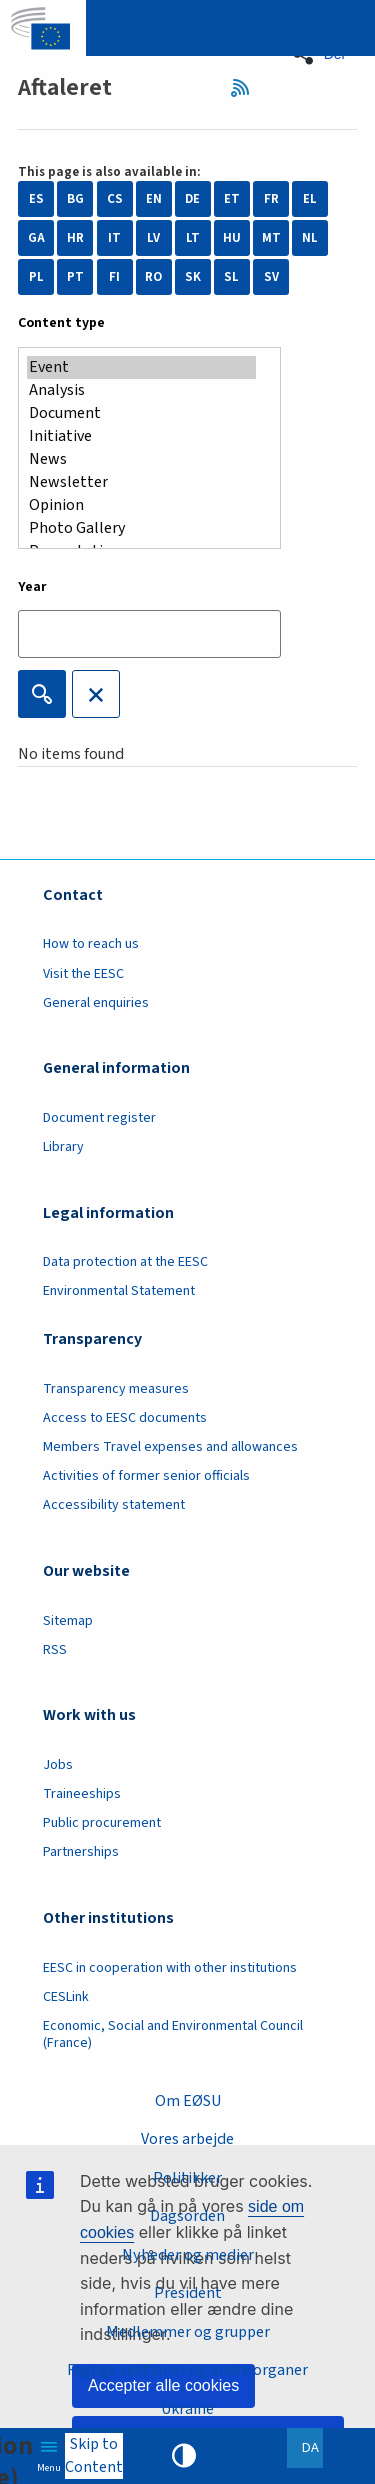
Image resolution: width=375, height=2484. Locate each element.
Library (63, 1147)
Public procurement (102, 1823)
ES (36, 199)
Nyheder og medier (188, 2255)
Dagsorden (187, 2216)
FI (114, 277)
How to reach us (91, 944)
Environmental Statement (119, 1291)
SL (231, 277)
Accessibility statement (114, 1505)
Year (32, 587)
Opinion (141, 505)
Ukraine (187, 2409)
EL (310, 199)
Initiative (141, 436)
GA (36, 238)
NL (310, 238)
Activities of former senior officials (146, 1476)
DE (192, 199)
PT (75, 277)
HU (232, 238)
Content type (61, 323)
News (141, 459)
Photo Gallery (141, 528)
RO (153, 277)
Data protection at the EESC (125, 1262)
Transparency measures (116, 1389)
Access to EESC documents (125, 1418)
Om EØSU (188, 2101)
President (188, 2293)
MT (271, 238)
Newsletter (141, 482)
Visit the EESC (83, 974)
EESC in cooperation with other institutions (170, 1968)
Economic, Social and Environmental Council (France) (173, 2034)
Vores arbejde (187, 2139)
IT (114, 238)
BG (75, 199)
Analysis (141, 390)
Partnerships (81, 1852)
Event (141, 367)
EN (154, 199)
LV (153, 238)
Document (141, 413)
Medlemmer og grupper (188, 2332)
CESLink (66, 1997)
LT (193, 238)
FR (271, 199)
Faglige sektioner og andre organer (187, 2370)
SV (271, 277)
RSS (246, 88)
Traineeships (82, 1794)
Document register (99, 1118)
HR (75, 238)
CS (115, 199)
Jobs (58, 1765)
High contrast (184, 2456)
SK (193, 277)
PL (36, 277)
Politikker (187, 2178)
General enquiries (96, 1003)
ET (232, 199)
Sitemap (68, 1621)
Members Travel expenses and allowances (170, 1447)
